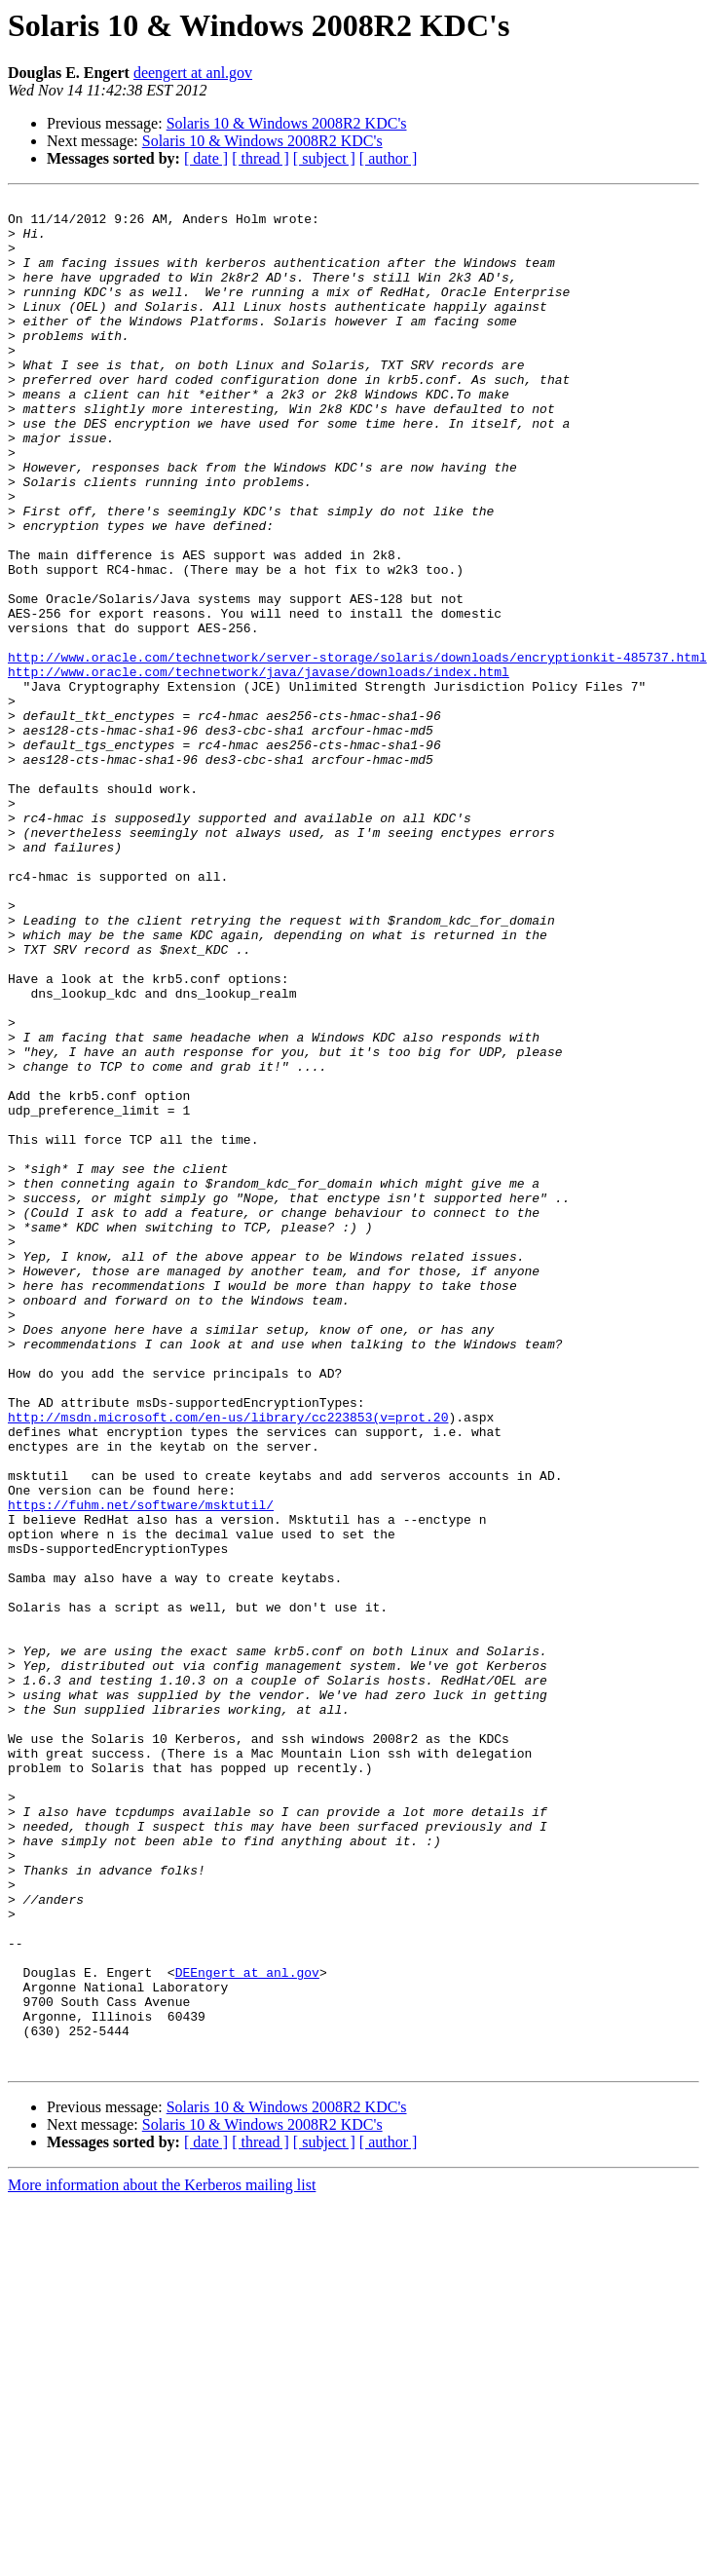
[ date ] (206, 158)
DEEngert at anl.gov (247, 2328)
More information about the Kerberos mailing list (162, 2559)
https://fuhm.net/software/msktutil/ (141, 1767)
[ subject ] (324, 158)
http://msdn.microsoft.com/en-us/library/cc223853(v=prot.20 (228, 1662)
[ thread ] (260, 158)
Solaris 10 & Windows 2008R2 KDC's (287, 123)
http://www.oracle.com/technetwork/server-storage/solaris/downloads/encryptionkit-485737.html (357, 750)
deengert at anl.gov (192, 72)
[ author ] (388, 158)
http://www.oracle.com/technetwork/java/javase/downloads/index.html (258, 768)
